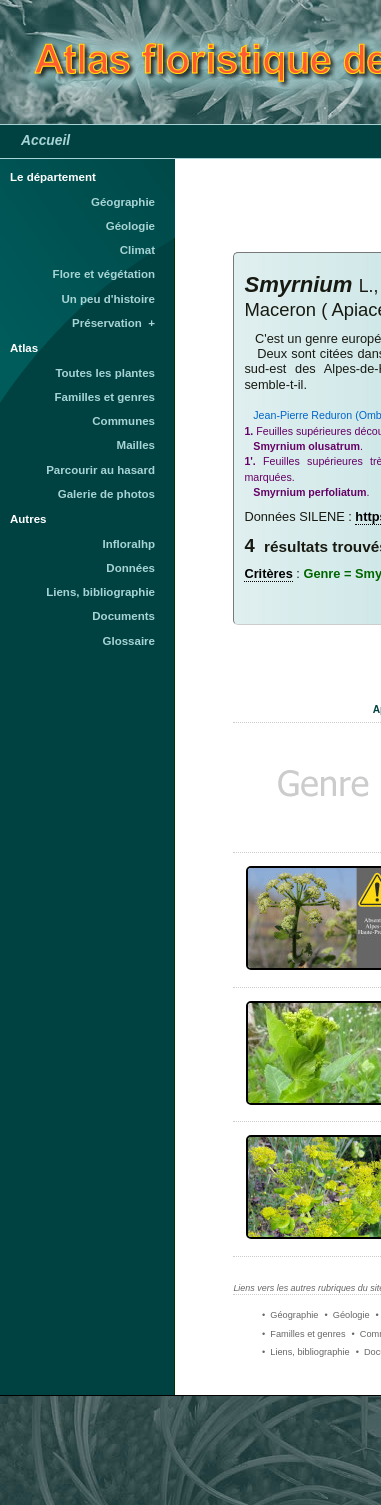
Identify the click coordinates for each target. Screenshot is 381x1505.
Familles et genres (105, 397)
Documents (123, 616)
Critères (268, 573)
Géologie (130, 226)
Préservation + (113, 323)
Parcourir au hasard (100, 470)
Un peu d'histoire (108, 299)
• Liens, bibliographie (306, 1352)
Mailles (136, 445)
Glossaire (129, 641)
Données (130, 568)
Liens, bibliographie (100, 592)
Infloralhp (129, 544)
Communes (123, 421)
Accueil (45, 140)
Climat (137, 250)
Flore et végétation (104, 274)
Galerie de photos (106, 494)
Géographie (123, 202)
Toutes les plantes (105, 373)
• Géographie (290, 1315)
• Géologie (346, 1315)
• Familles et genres (304, 1334)
